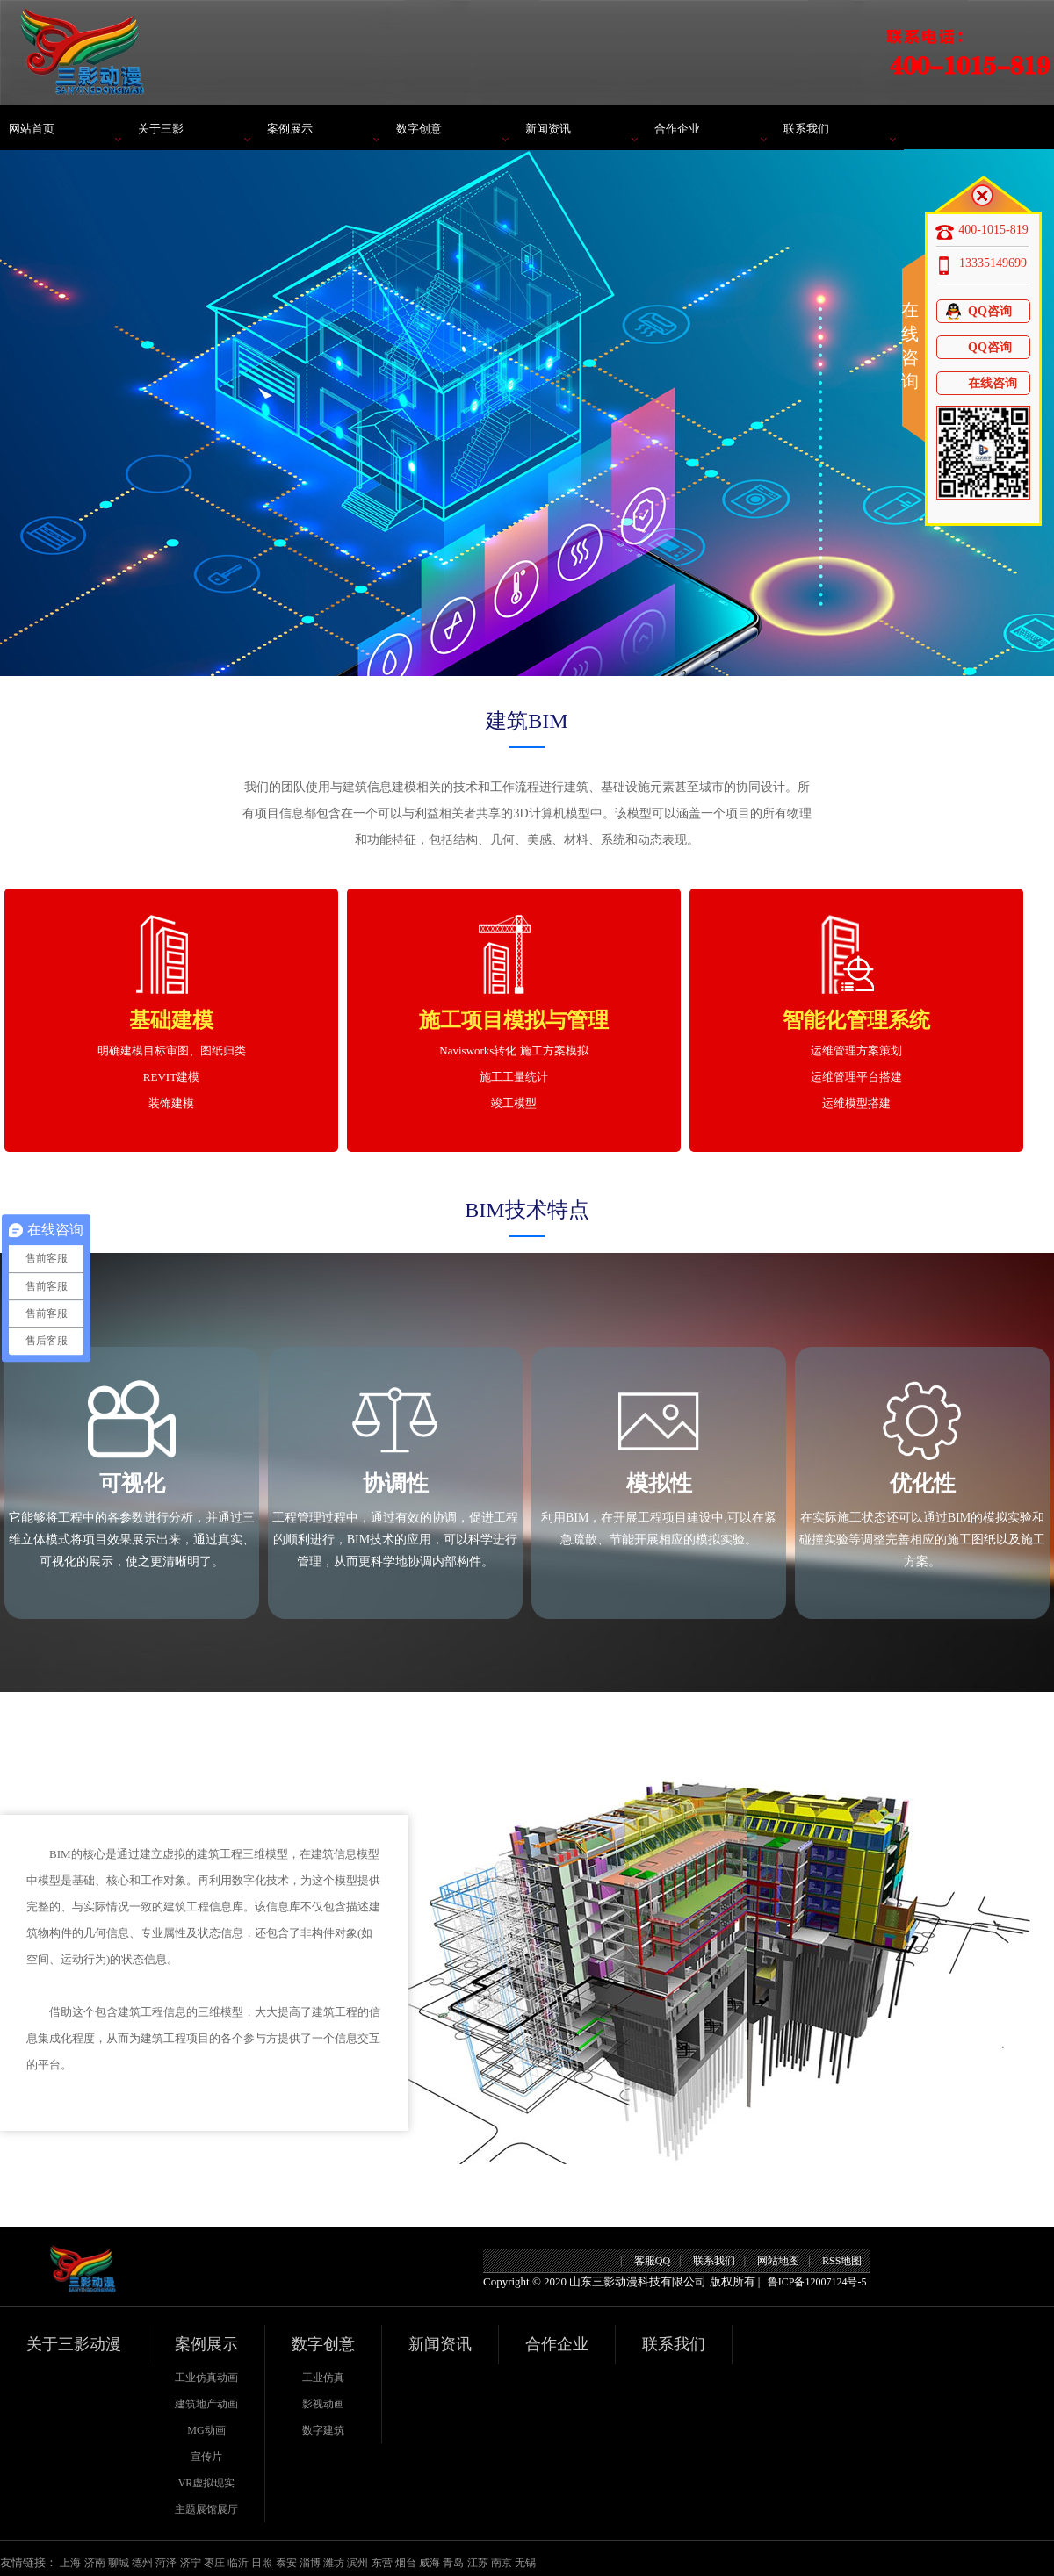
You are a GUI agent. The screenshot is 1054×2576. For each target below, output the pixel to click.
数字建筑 (323, 2430)
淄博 (310, 2563)
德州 (142, 2563)
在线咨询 (980, 383)
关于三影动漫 (73, 2344)
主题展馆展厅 (206, 2509)
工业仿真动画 (206, 2377)
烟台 (405, 2563)
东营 (382, 2563)
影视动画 (323, 2404)
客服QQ (652, 2261)
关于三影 (161, 128)
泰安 (286, 2563)
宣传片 (206, 2456)
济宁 (190, 2563)
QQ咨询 (978, 311)
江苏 (477, 2563)
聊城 (118, 2563)
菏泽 (166, 2563)
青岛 (453, 2563)
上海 (70, 2563)
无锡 (525, 2563)
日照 (261, 2563)
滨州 (357, 2563)
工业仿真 (323, 2377)
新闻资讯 (548, 128)
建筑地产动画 (206, 2404)
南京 (501, 2563)
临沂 (238, 2563)
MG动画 (206, 2430)
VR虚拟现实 (206, 2483)
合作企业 (677, 128)
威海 (429, 2563)
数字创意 (419, 128)
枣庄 (214, 2563)
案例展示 (290, 128)
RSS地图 (842, 2261)
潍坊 (333, 2563)
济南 (94, 2563)
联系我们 (806, 128)
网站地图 (778, 2261)
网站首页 (31, 128)
